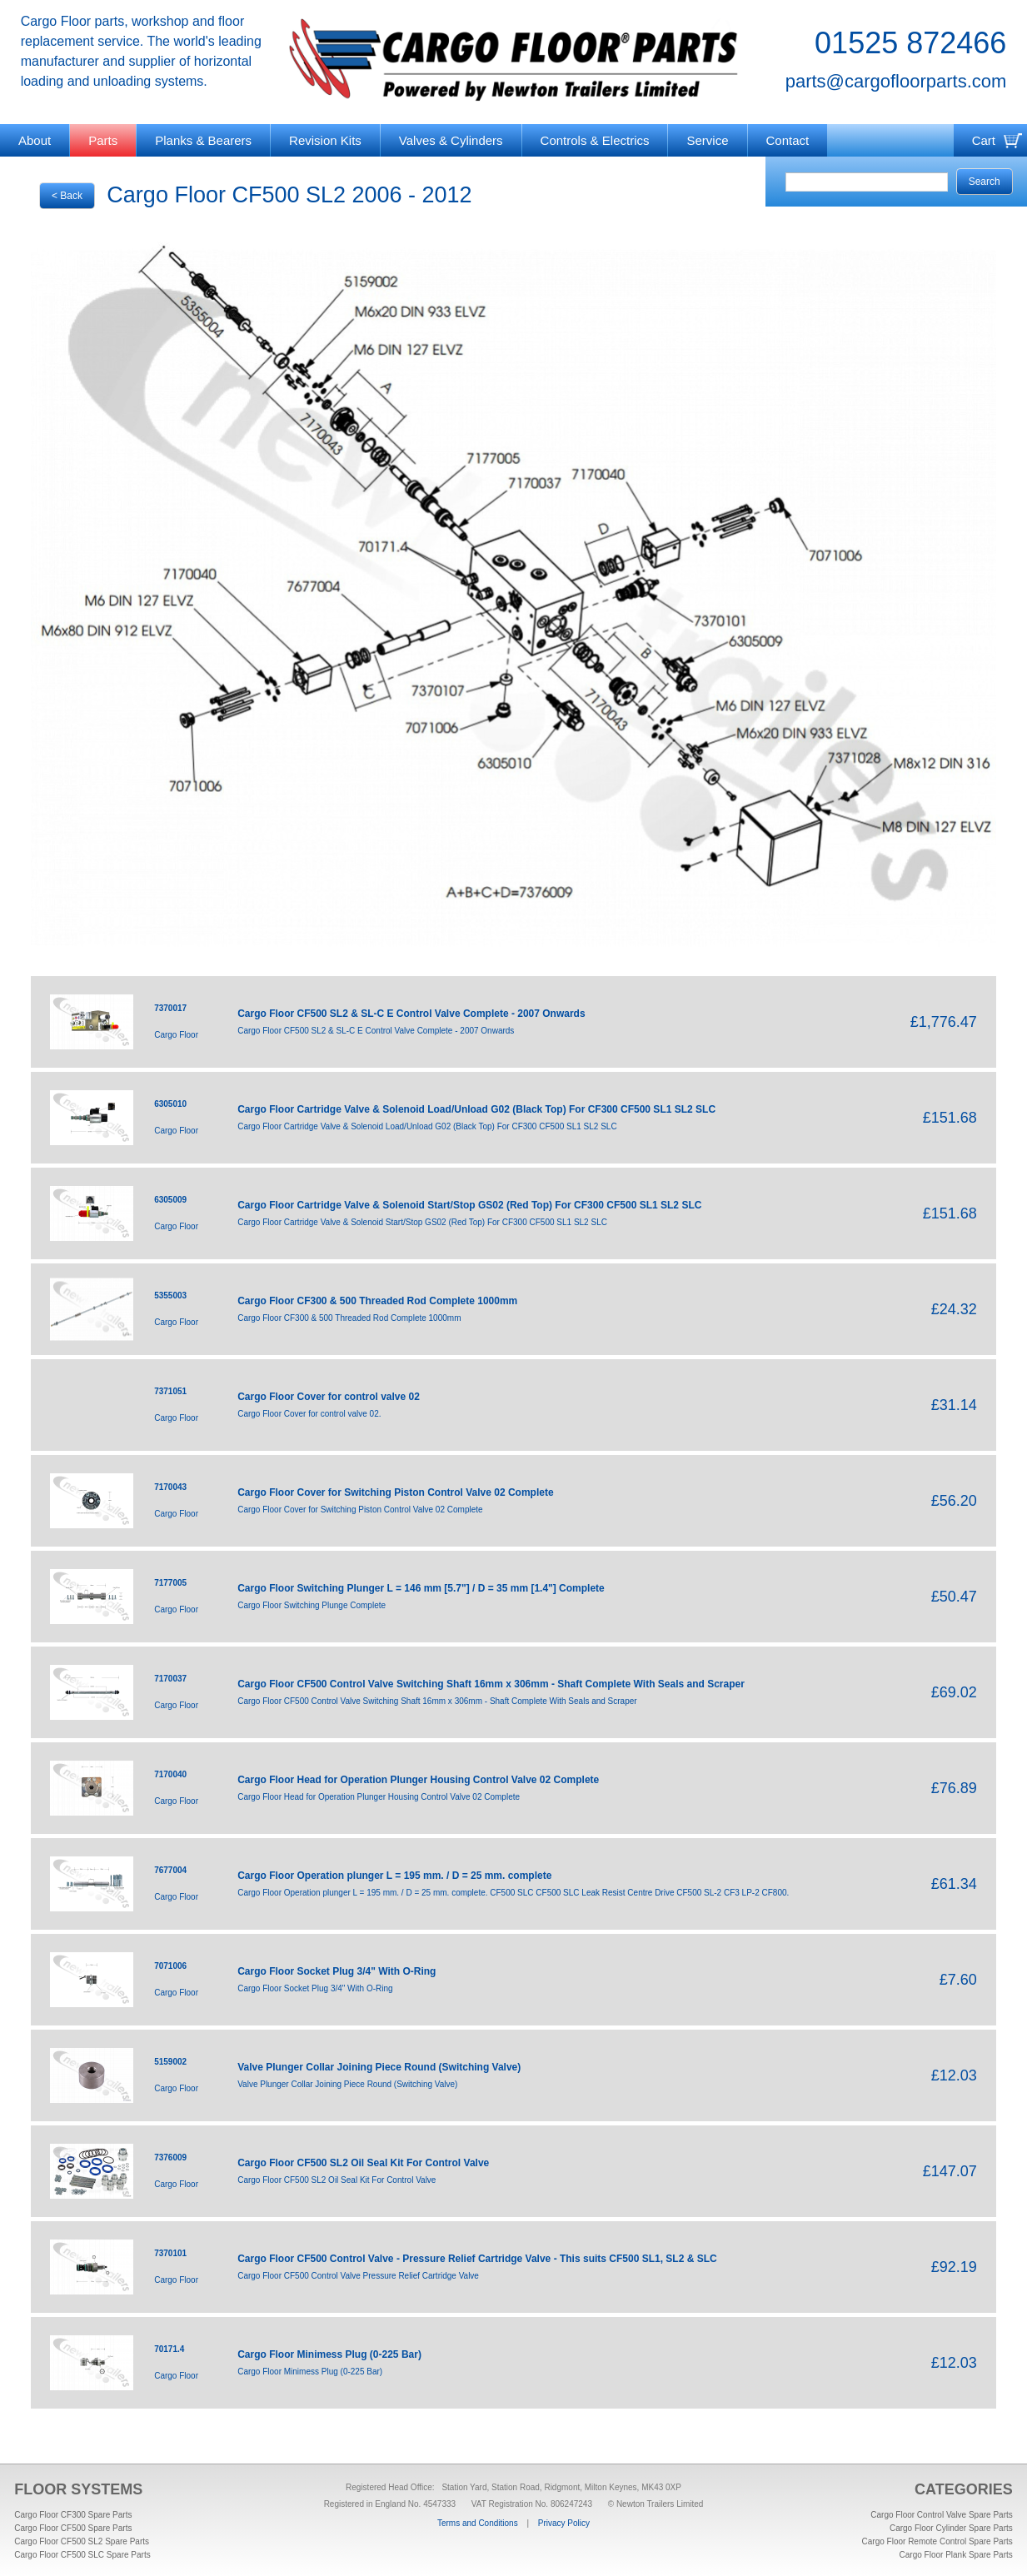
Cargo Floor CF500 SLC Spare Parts (82, 2554)
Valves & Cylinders (451, 140)
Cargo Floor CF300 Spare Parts (73, 2514)
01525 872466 (910, 43)
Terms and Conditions (477, 2523)
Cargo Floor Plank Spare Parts (956, 2554)
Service (707, 140)
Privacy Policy (564, 2523)
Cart (983, 140)
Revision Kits (325, 140)
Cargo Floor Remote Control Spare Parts (937, 2541)
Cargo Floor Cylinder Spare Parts (951, 2528)
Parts (102, 140)
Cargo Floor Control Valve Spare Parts (941, 2514)
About (34, 140)
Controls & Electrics (595, 140)
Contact (788, 140)
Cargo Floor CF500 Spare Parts (73, 2528)
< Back (67, 196)
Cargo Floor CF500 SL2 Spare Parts (81, 2541)
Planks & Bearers (203, 140)
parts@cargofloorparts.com (896, 81)
